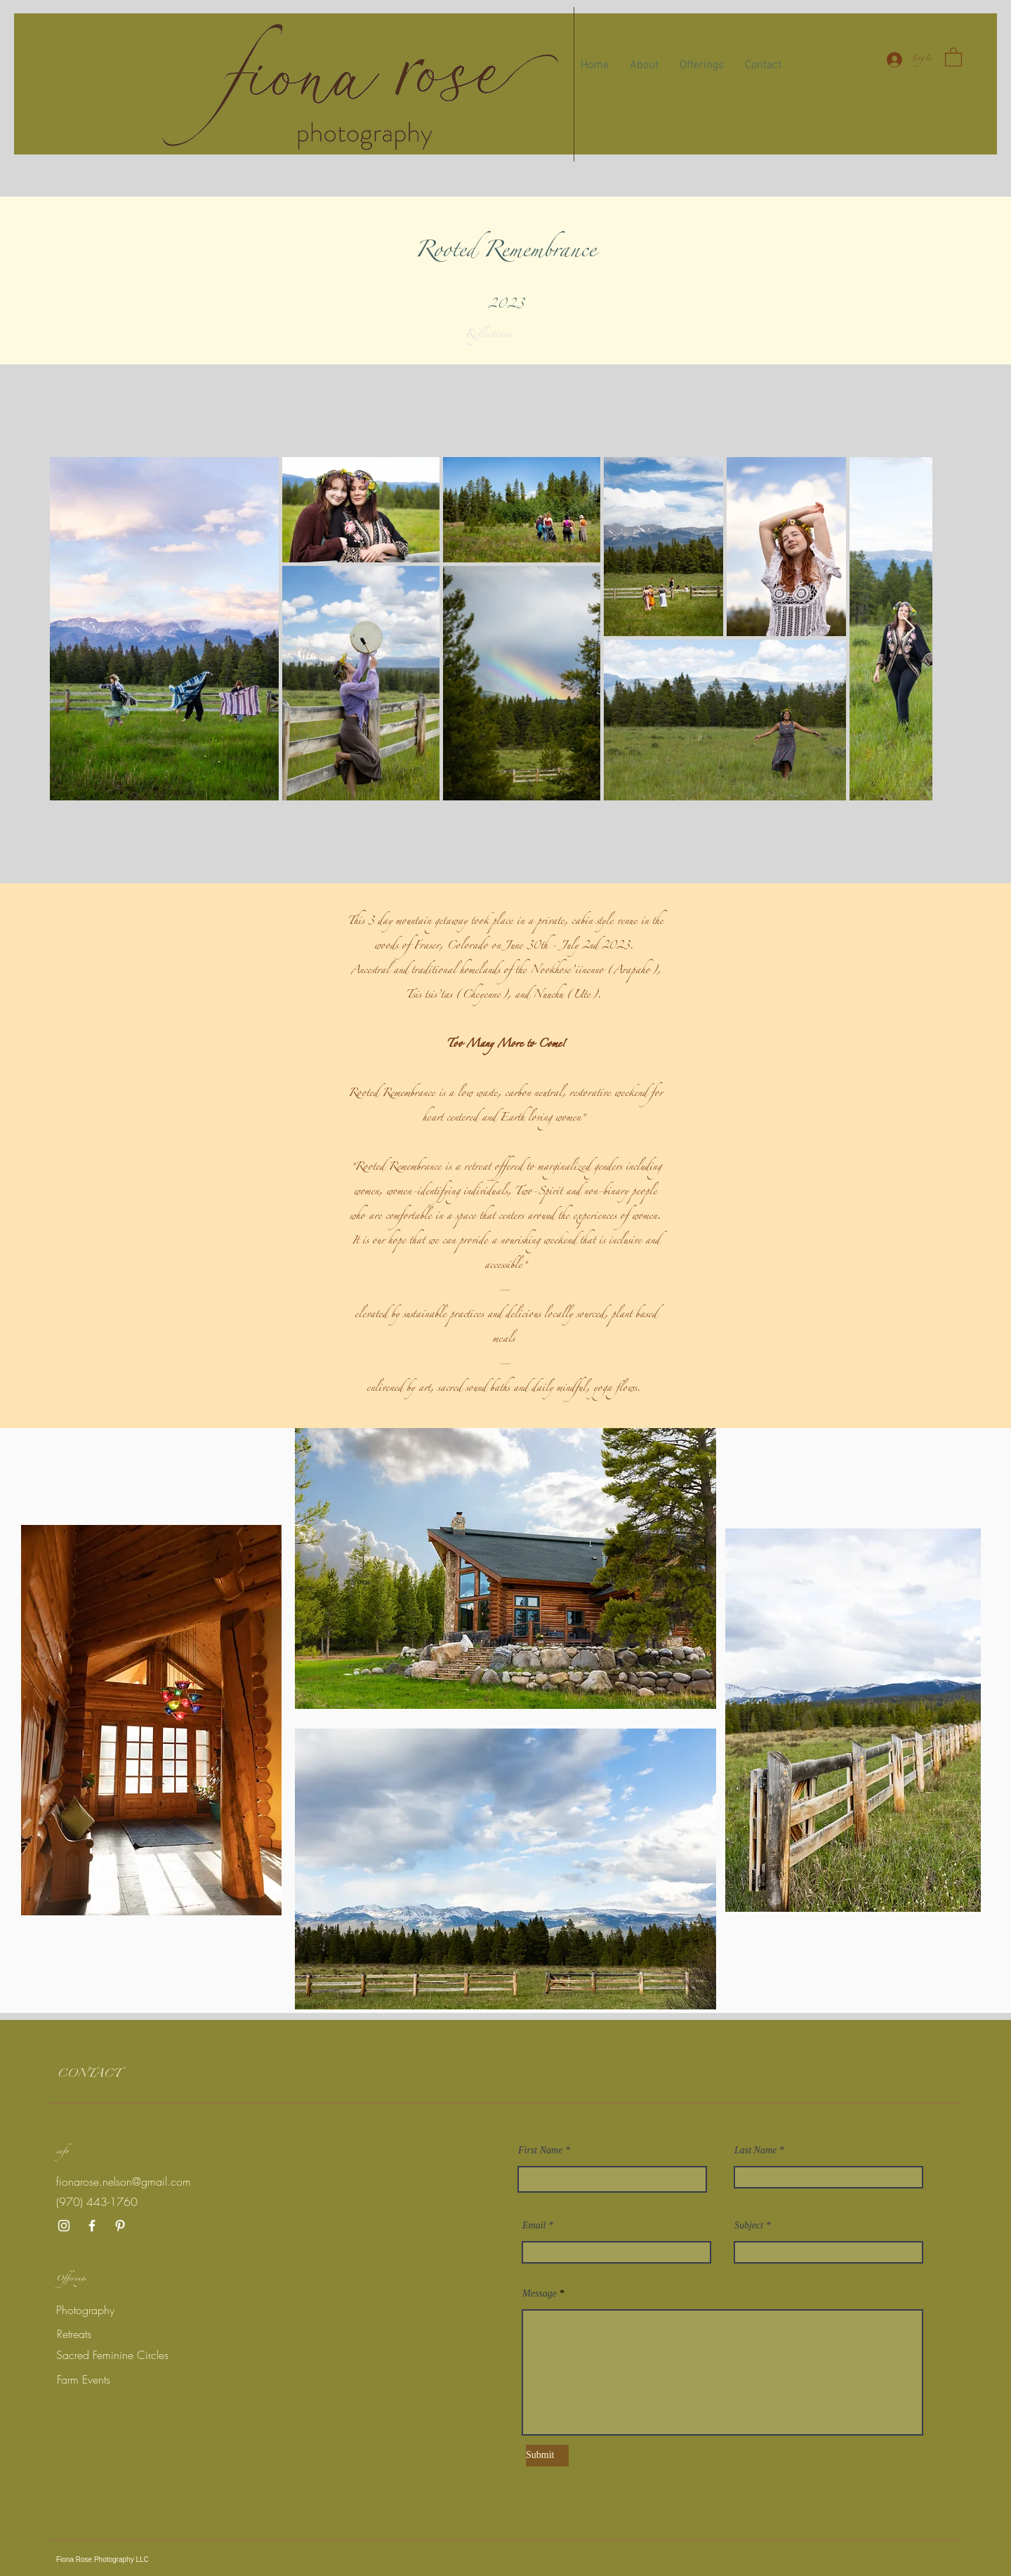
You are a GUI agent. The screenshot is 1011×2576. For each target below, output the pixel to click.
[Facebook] (92, 2225)
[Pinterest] (120, 2225)
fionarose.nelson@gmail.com (123, 2181)
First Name (540, 2150)
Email (534, 2226)
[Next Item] (908, 628)
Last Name (755, 2150)
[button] (953, 56)
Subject (748, 2226)
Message (539, 2294)
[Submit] (547, 2455)
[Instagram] (64, 2225)
